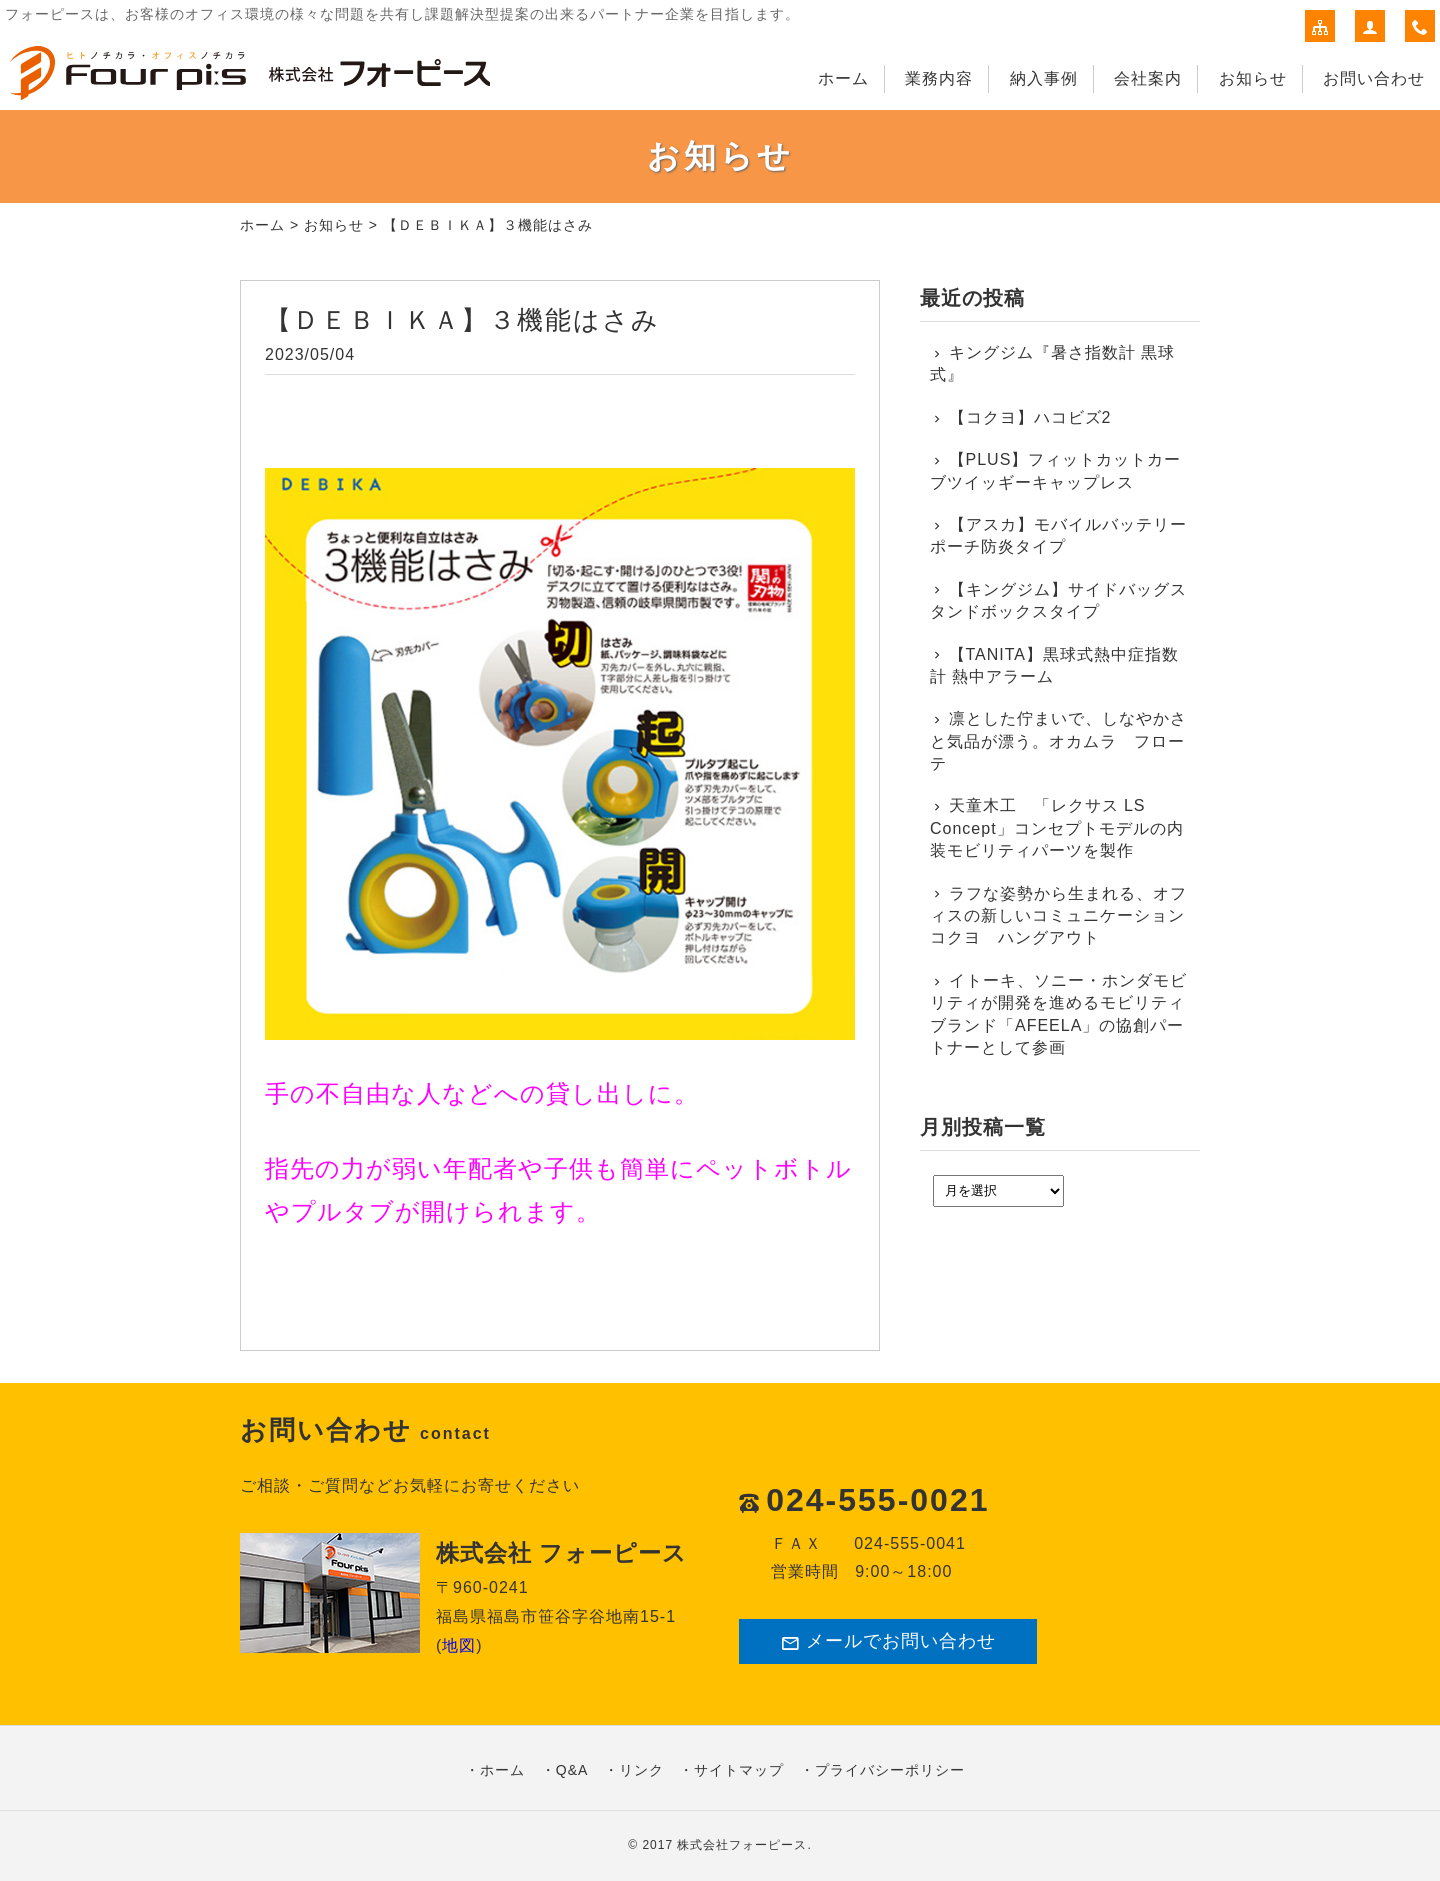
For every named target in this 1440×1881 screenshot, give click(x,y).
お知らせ (1253, 78)
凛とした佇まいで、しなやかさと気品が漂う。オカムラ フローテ (1058, 741)
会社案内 (1148, 78)
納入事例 (1044, 78)
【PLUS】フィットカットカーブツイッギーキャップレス (1055, 470)
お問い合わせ (1374, 78)
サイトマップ (739, 1770)
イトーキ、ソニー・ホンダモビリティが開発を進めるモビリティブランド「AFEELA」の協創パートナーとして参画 (1058, 1014)
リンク (641, 1770)
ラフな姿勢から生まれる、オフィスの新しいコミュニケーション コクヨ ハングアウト (1060, 916)
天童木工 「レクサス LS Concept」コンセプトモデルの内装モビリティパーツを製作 (1057, 828)
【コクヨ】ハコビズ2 (1030, 417)
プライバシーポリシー (890, 1770)
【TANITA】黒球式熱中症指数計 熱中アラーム (1054, 665)
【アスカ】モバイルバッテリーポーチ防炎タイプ (1058, 535)
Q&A (572, 1770)
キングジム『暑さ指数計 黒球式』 (1052, 363)
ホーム (843, 78)
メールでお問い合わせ (888, 1641)
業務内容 (939, 78)
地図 (459, 1645)
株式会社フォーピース (742, 1845)
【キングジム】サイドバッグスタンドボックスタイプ (1058, 600)
